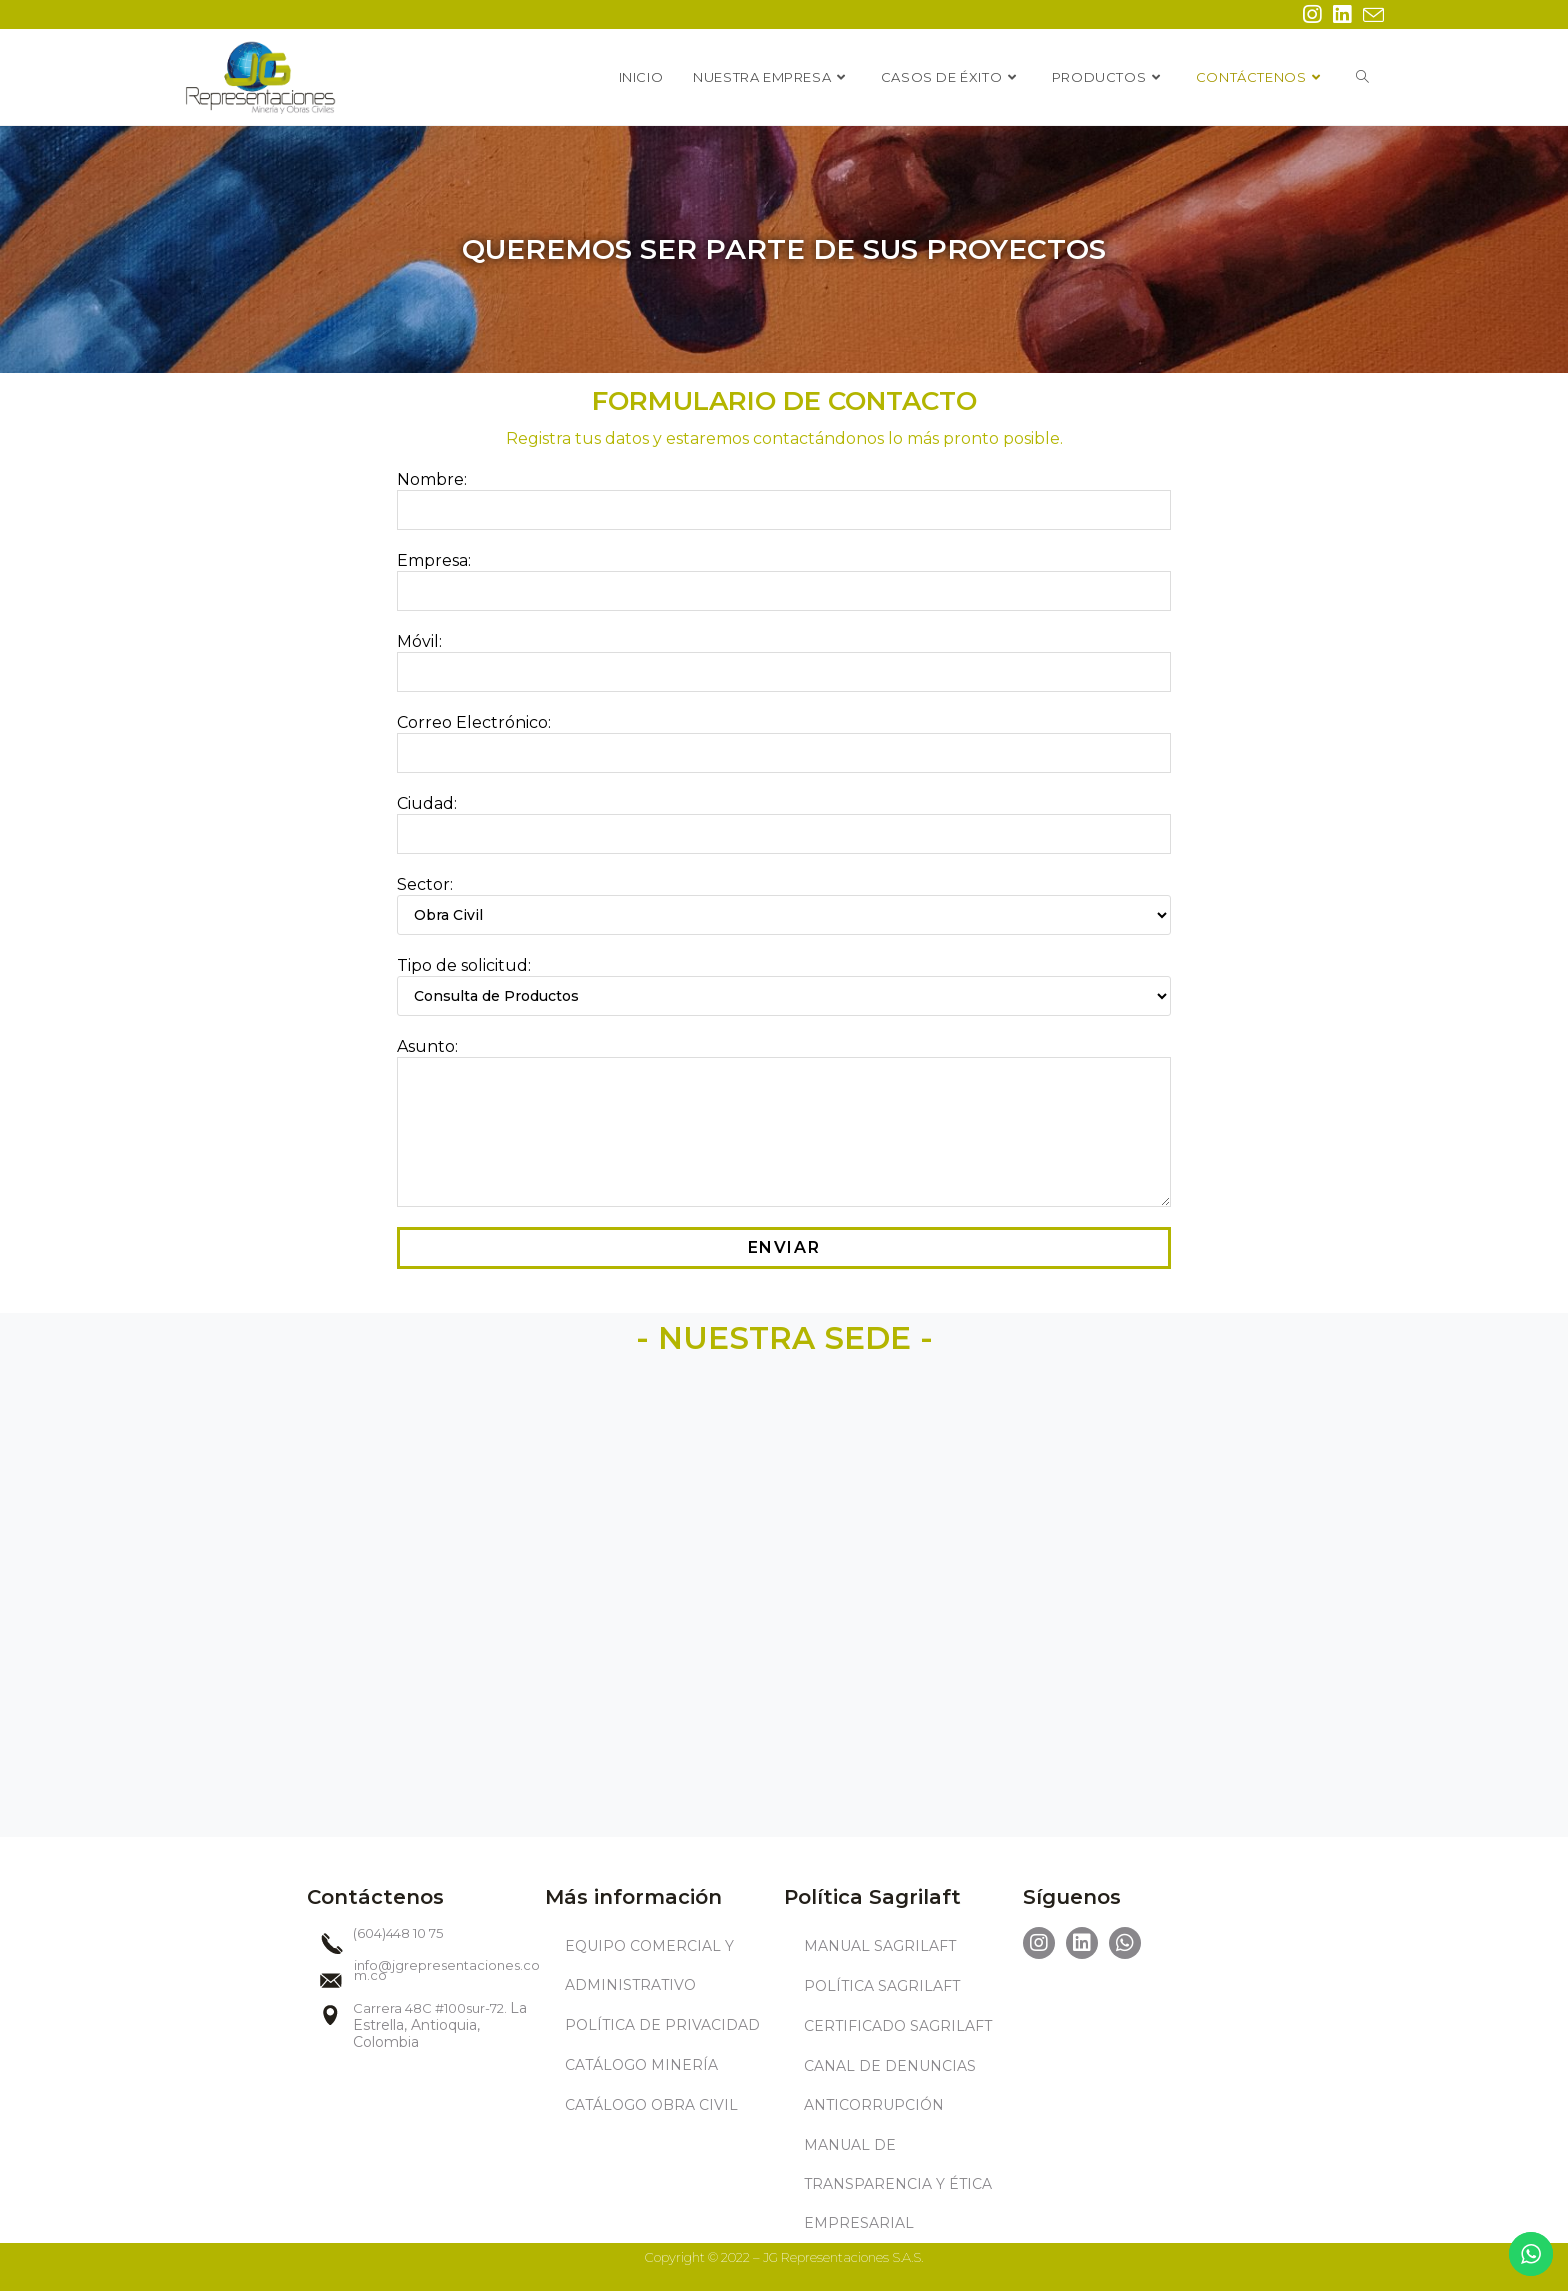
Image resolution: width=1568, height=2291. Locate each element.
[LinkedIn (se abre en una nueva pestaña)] (1342, 14)
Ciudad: (784, 818)
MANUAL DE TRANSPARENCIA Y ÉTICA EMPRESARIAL (898, 2184)
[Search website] (1362, 77)
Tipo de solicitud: (784, 980)
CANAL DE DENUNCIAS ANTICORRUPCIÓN (890, 2085)
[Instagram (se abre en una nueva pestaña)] (1312, 14)
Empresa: (784, 575)
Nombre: (784, 494)
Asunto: (784, 1088)
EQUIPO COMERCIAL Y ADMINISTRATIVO (649, 1965)
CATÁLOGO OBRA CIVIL (651, 2105)
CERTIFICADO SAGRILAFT (898, 2026)
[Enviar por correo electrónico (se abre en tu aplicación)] (1370, 15)
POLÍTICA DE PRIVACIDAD (662, 2025)
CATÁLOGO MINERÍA (641, 2065)
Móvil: (784, 656)
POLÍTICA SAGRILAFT (882, 1986)
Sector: (784, 899)
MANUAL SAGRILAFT (880, 1946)
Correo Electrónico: (784, 737)
